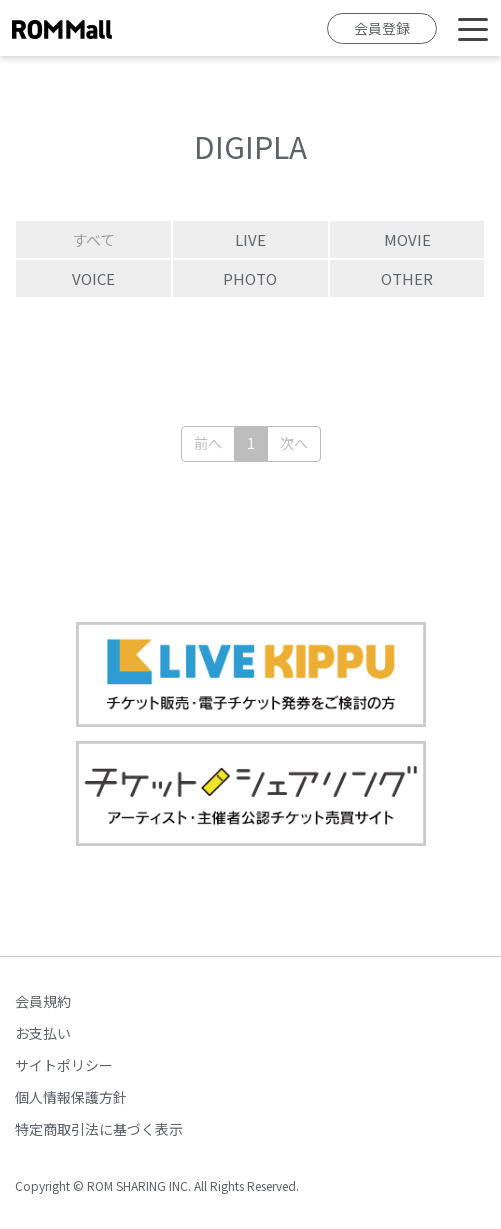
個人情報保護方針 (71, 1097)
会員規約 (43, 1001)
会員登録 (382, 28)
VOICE (93, 278)
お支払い (43, 1033)
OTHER (407, 278)
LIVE (250, 239)
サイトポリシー (64, 1065)
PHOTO (250, 278)
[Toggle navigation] (473, 28)
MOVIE (407, 239)
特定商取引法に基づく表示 (99, 1129)
